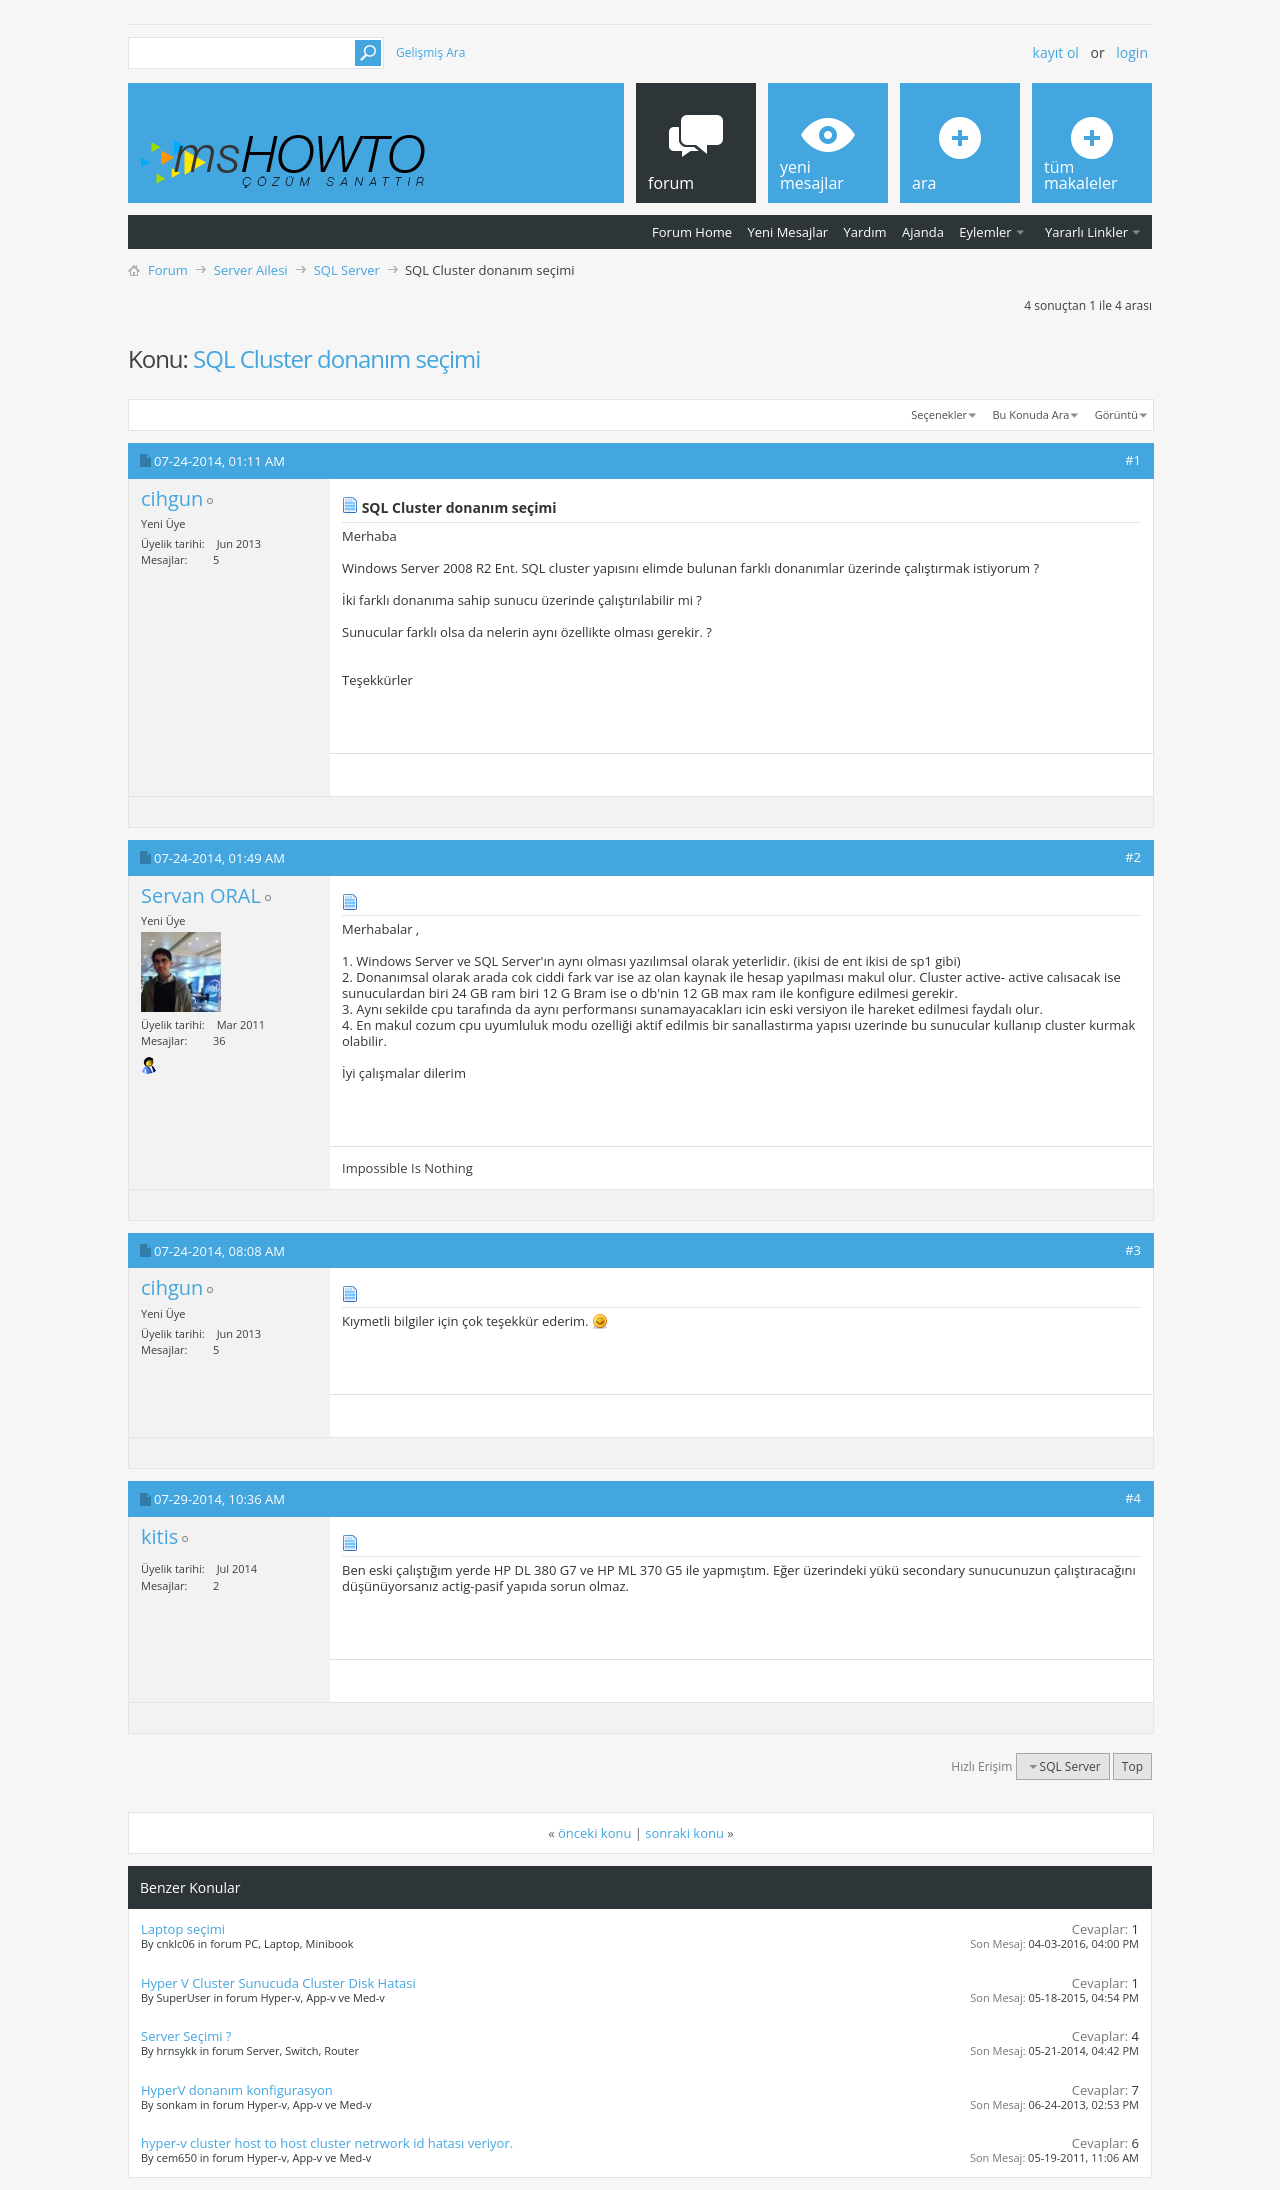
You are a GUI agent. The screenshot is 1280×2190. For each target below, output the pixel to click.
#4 (1133, 1498)
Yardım (865, 232)
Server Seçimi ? (186, 2036)
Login (1132, 52)
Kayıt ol (1056, 52)
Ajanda (923, 232)
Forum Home (692, 232)
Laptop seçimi (183, 1929)
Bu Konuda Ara (1031, 414)
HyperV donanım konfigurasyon (237, 2090)
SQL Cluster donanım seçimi (336, 358)
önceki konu (594, 1833)
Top (1132, 1766)
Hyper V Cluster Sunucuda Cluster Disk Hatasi (278, 1983)
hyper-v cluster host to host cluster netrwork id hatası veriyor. (327, 2143)
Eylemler (985, 232)
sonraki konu (684, 1833)
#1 (1133, 460)
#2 (1133, 857)
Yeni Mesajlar (787, 232)
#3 (1133, 1250)
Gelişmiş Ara (430, 52)
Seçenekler (939, 414)
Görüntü (1116, 414)
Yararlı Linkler (1086, 232)
